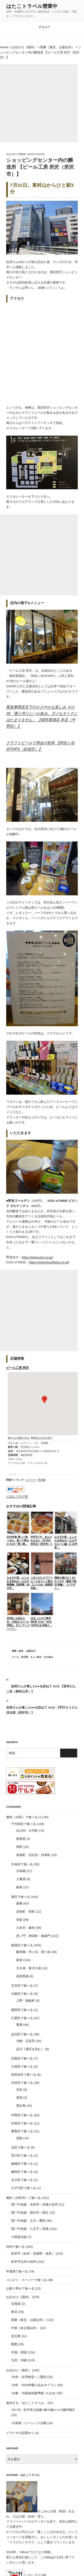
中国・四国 (19, 2352)
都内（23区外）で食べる (23, 2197)
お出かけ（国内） (18, 2297)
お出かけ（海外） (18, 2370)
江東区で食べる (22, 2018)
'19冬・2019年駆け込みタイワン (33, 2385)
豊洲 (19, 2024)
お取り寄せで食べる (20, 2288)
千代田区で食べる (23, 1824)
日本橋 (21, 1871)
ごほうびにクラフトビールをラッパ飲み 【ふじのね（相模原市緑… (41, 1583)
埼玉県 (24, 1657)
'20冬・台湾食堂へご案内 (28, 2377)
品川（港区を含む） (30, 2049)
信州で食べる (15, 2246)
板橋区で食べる (22, 2163)
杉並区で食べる (22, 2123)
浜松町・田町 (25, 1911)
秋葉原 (21, 1838)
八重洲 (21, 1879)
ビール (15, 1657)
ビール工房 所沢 (17, 1367)
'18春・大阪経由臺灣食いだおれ (33, 2393)
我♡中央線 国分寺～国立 (30, 2212)
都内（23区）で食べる (22, 1817)
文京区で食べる (22, 1985)
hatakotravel (36, 154)
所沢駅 (42, 1479)
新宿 (19, 1960)
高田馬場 (22, 1976)
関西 (14, 2344)
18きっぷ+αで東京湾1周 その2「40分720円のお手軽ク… (41, 1622)
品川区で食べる (22, 2034)
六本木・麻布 (25, 1927)
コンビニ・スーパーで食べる (26, 2280)
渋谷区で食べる (22, 2082)
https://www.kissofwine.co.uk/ (49, 1262)
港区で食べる (20, 1896)
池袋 (19, 2138)
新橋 (19, 1903)
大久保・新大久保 (28, 1968)
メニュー (42, 26)
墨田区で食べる (22, 2010)
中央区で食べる (22, 1864)
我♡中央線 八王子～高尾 (30, 2228)
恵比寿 (21, 2105)
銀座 (19, 1887)
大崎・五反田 (25, 2041)
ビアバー (31, 1479)
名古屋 (16, 2336)
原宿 (19, 2097)
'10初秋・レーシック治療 (28, 2423)
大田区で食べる (22, 2066)
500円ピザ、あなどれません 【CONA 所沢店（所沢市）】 (41, 1540)
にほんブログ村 (17, 1496)
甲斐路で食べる (17, 2271)
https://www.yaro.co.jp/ (37, 1257)
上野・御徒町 (25, 2000)
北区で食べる (20, 2147)
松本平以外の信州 (23, 2261)
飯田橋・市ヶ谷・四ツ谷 (33, 1952)
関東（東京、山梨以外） (24, 1651)
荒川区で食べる (22, 2155)
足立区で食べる (22, 2180)
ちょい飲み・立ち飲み (41, 1657)
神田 (19, 1847)
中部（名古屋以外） (25, 2328)
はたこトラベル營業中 (31, 6)
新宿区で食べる (22, 1945)
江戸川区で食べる (23, 2188)
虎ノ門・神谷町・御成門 (33, 1936)
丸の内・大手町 (27, 1830)
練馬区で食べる (22, 2171)
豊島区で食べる (22, 2131)
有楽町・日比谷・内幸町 (33, 1855)
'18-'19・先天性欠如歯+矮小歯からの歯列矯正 (43, 2409)
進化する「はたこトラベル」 (26, 2403)
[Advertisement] (39, 103)
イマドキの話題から (20, 2433)
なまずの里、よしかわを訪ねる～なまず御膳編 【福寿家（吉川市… (18, 1583)
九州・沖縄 (19, 2360)
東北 (14, 2311)
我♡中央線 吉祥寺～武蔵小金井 (34, 2204)
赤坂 (19, 1919)
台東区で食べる (22, 1993)
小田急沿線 (19, 2237)
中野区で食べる (22, 2115)
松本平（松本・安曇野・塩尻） (33, 2253)
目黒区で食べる (22, 2058)
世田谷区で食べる (23, 2074)
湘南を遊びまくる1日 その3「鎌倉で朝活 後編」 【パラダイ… (65, 1583)
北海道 (16, 2303)
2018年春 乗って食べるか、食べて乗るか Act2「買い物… (18, 1540)
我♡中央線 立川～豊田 (28, 2220)
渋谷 (19, 2089)
